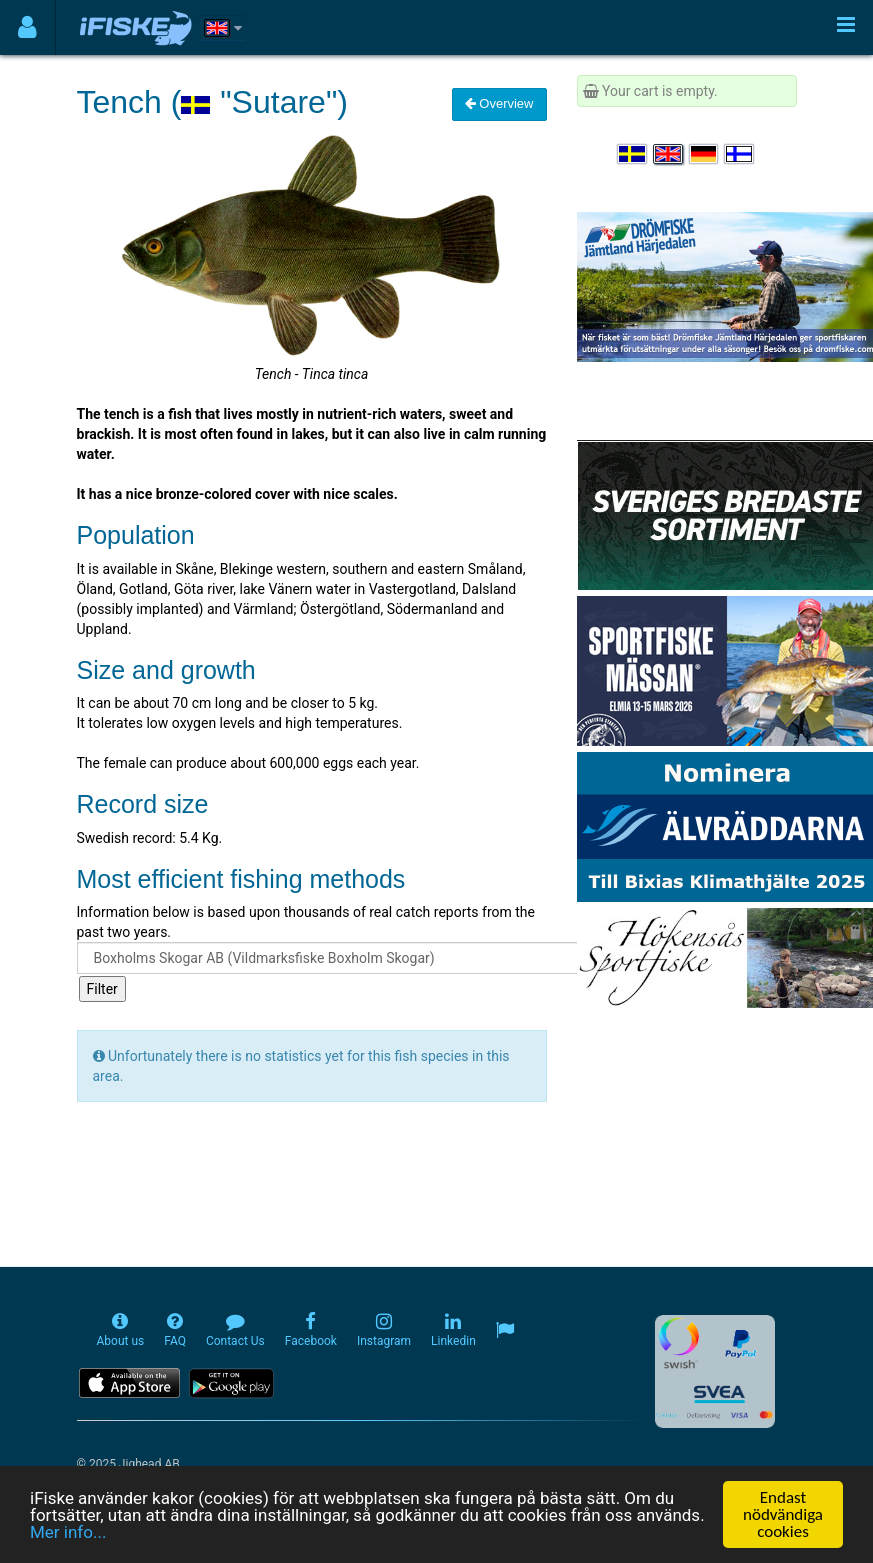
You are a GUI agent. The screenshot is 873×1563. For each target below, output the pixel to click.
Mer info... (68, 1533)
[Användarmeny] (27, 27)
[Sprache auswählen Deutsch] (705, 154)
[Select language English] (669, 154)
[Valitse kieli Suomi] (740, 154)
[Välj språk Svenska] (633, 154)
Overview (499, 103)
